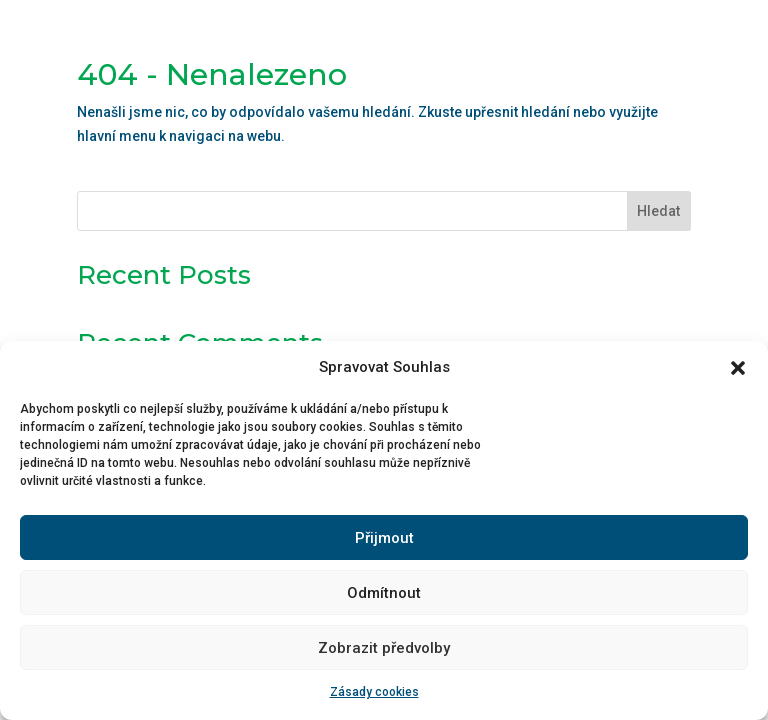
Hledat (658, 211)
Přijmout (384, 538)
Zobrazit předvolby (384, 648)
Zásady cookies (374, 692)
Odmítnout (384, 593)
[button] (738, 368)
